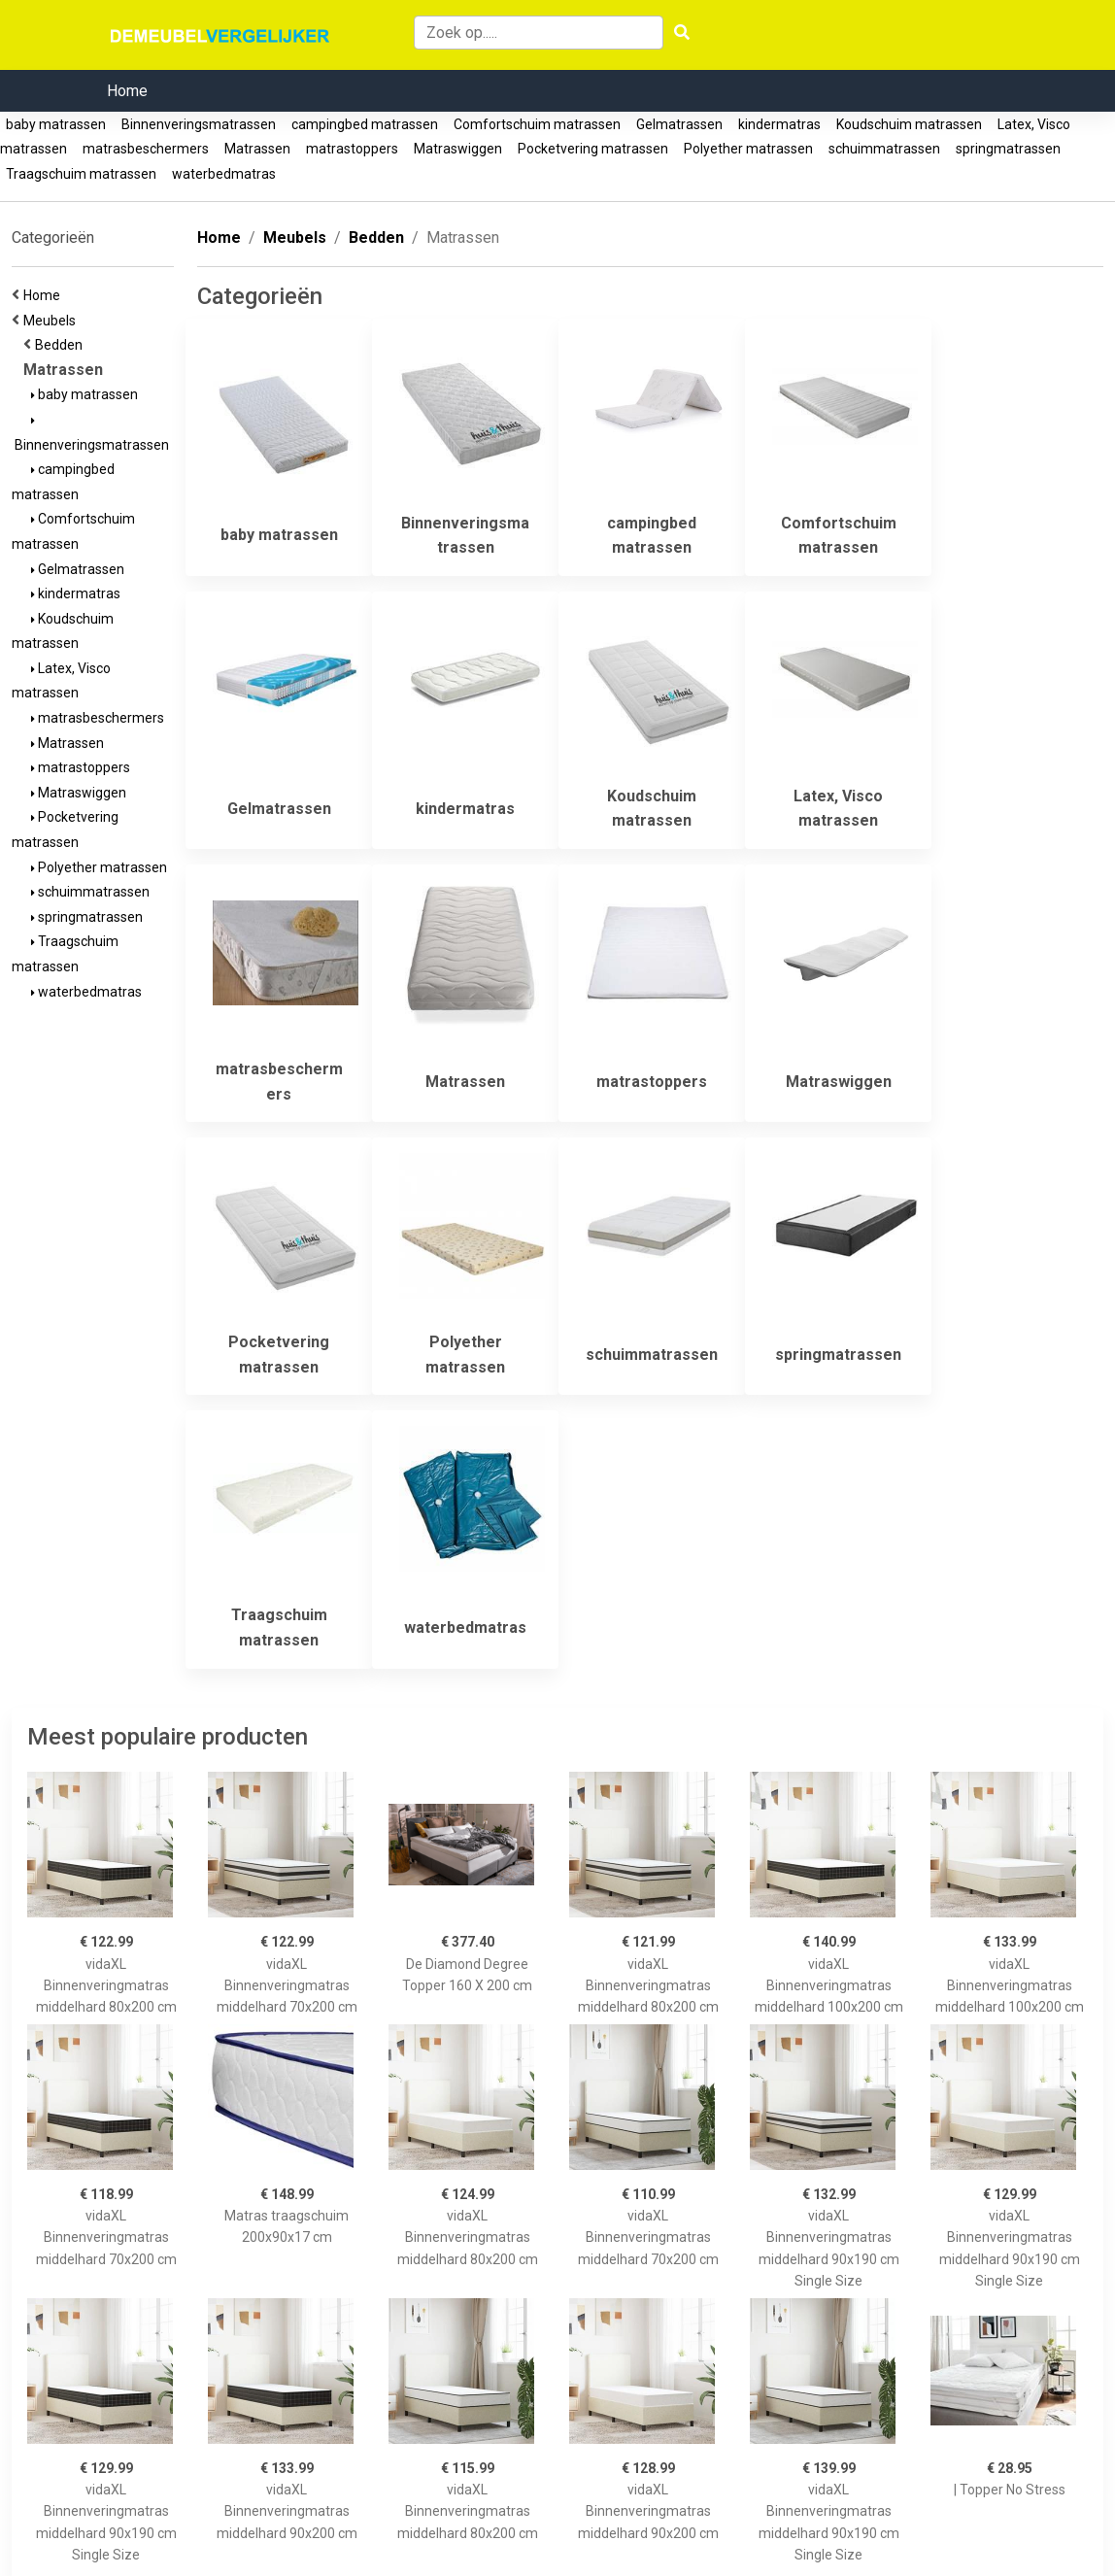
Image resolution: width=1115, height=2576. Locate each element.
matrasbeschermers (146, 148)
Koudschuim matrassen (909, 124)
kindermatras (779, 124)
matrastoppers (352, 148)
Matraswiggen (458, 148)
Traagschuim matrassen (81, 174)
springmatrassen (1008, 148)
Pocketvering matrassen (593, 148)
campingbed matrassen (365, 124)
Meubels (52, 320)
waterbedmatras (224, 174)
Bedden (61, 345)
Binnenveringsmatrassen (199, 124)
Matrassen (257, 148)
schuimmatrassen (884, 148)
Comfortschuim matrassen (537, 124)
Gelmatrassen (679, 124)
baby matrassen (56, 124)
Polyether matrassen (748, 148)
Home (127, 91)
